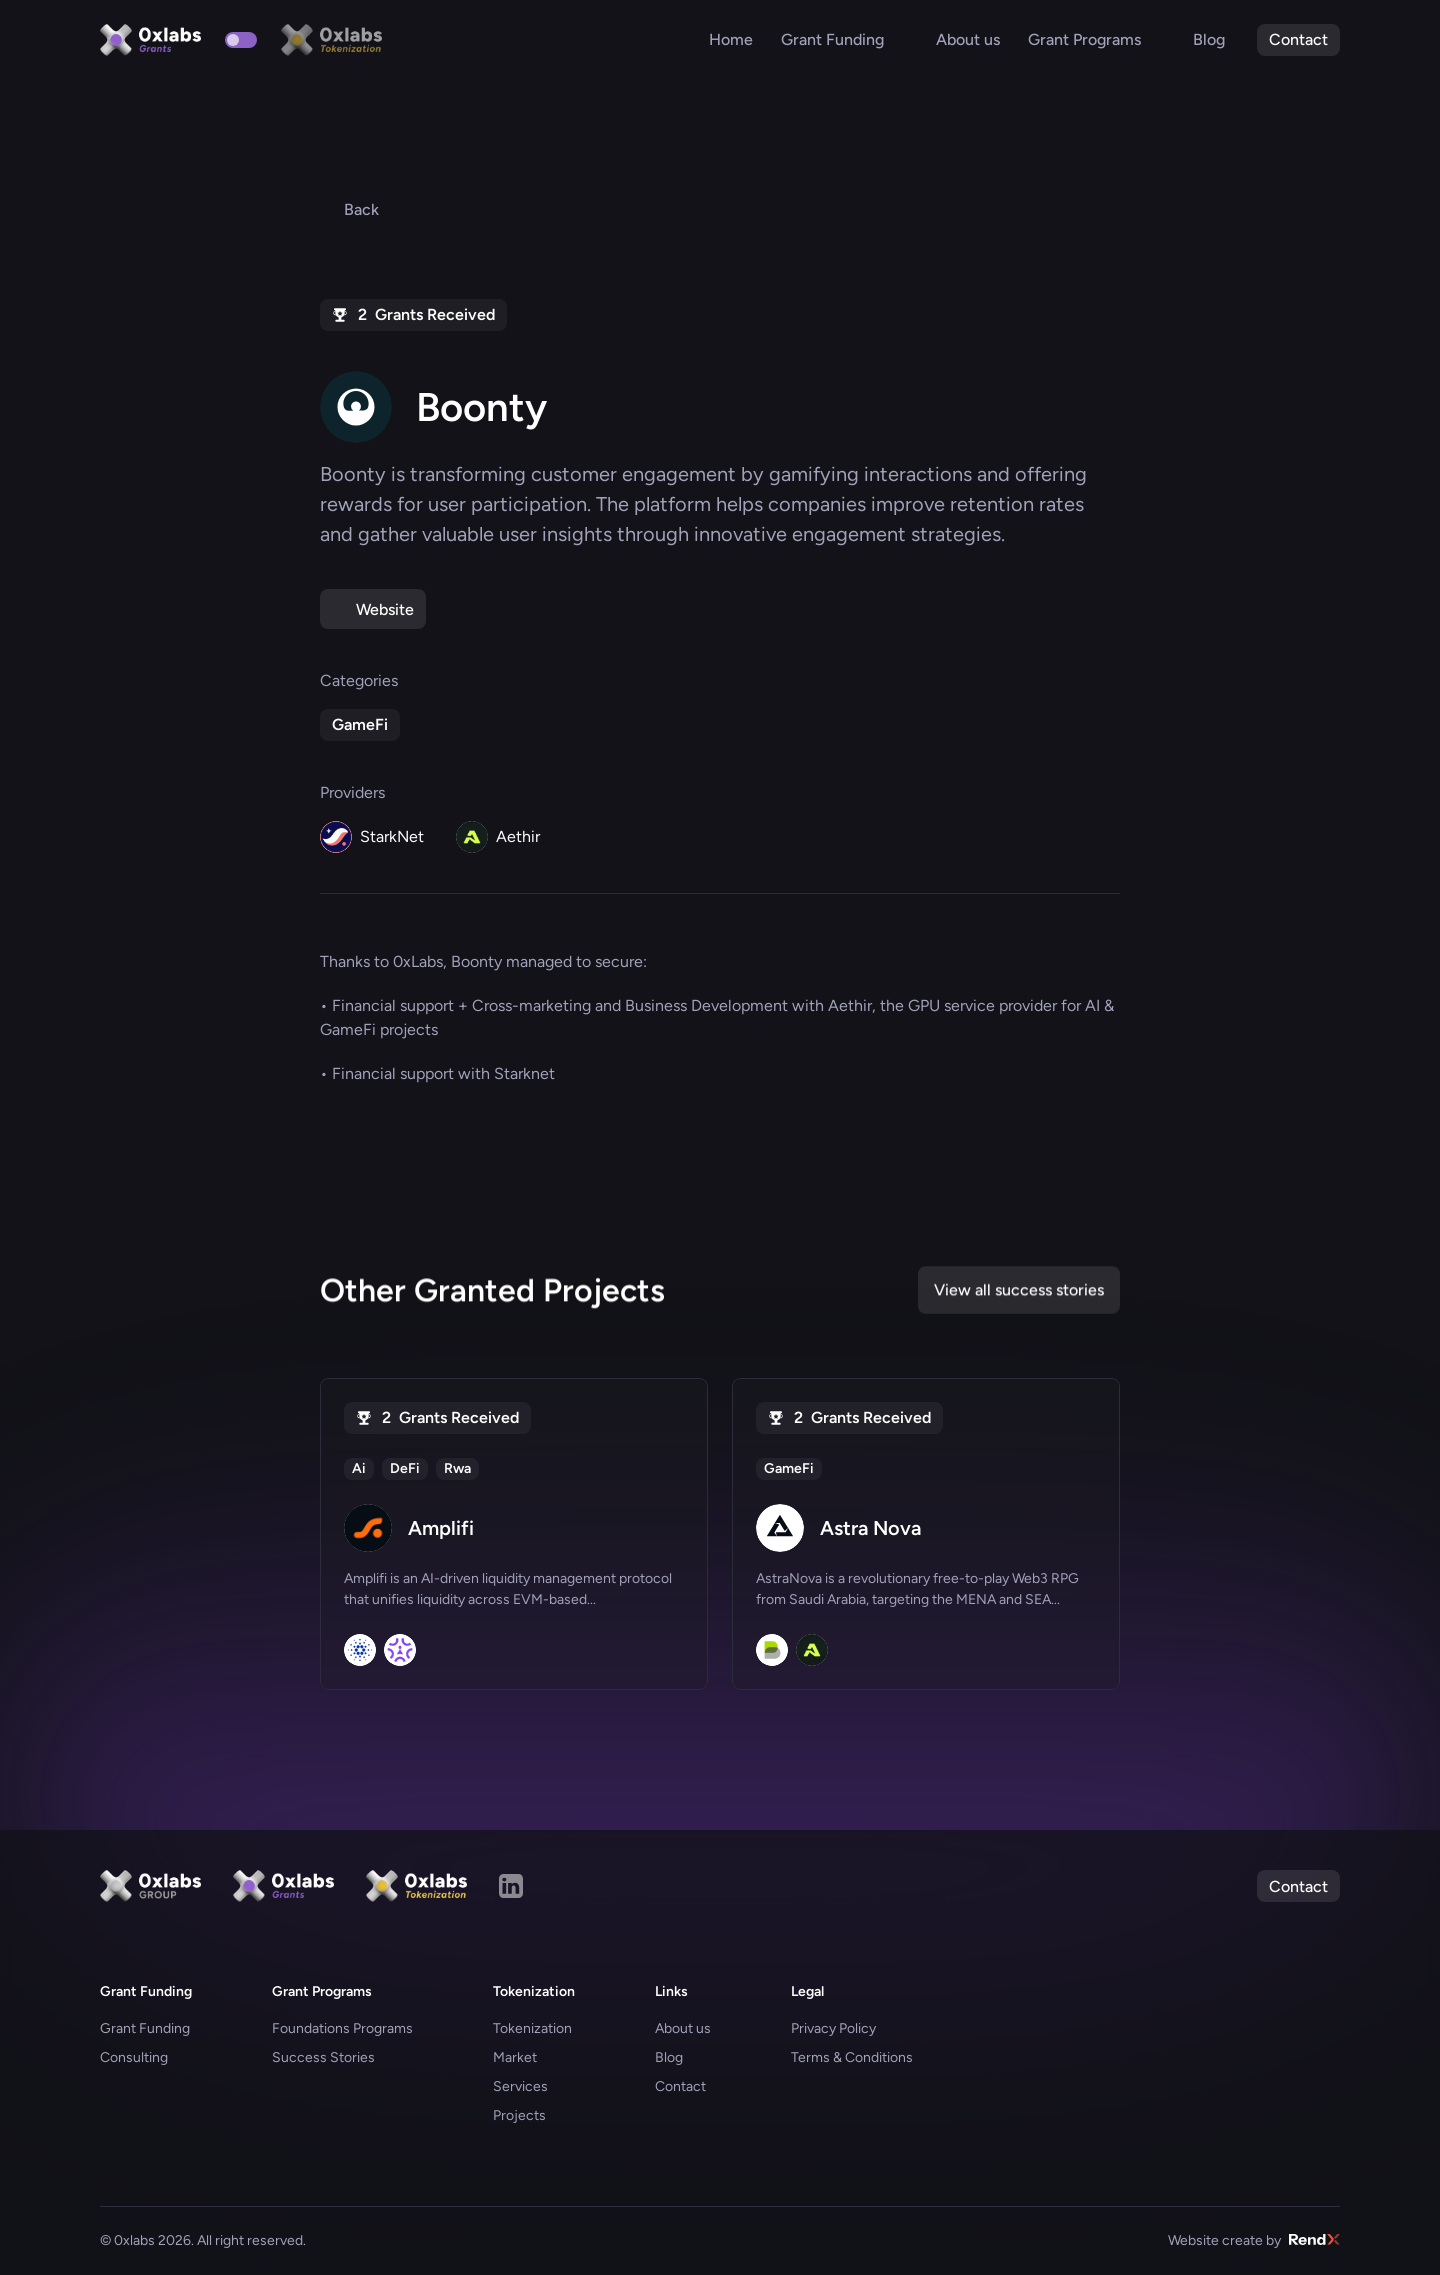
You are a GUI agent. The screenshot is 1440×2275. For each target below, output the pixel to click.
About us (683, 2028)
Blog (669, 2057)
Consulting (134, 2057)
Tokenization (532, 2028)
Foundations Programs (342, 2028)
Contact (680, 2086)
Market (515, 2057)
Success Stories (323, 2057)
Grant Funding (145, 2028)
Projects (519, 2115)
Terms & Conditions (852, 2057)
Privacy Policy (833, 2028)
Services (520, 2086)
